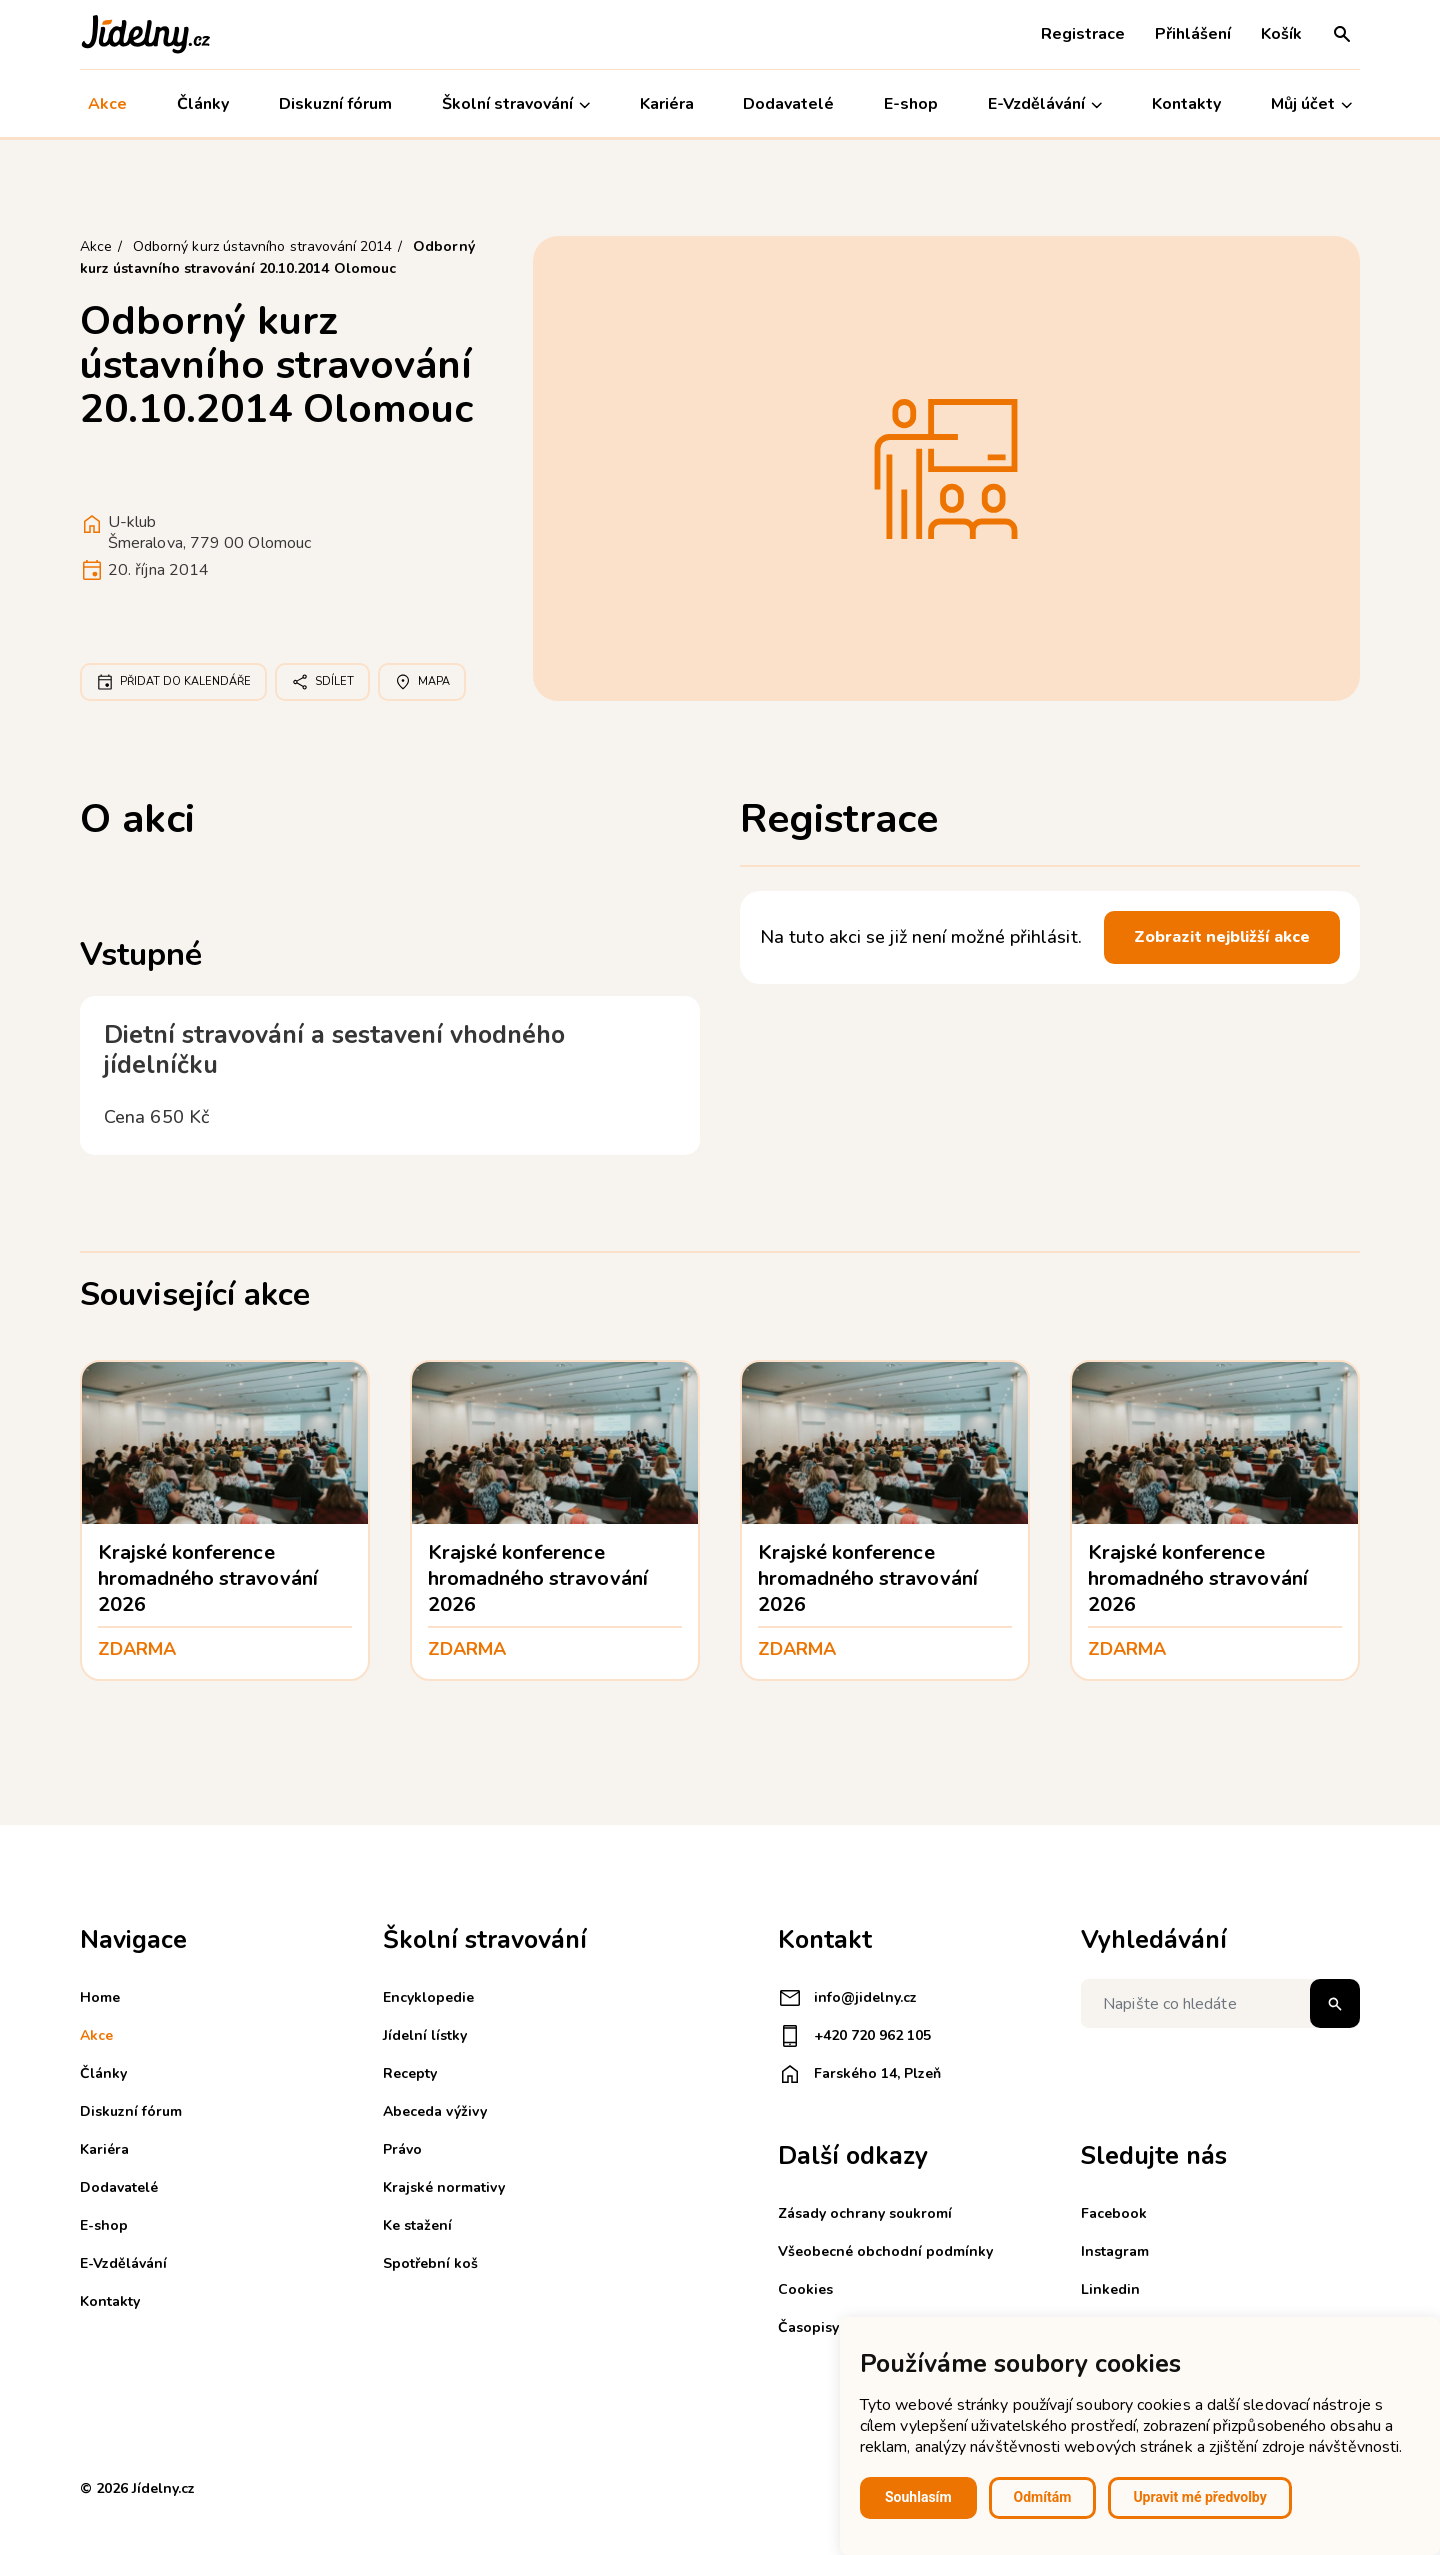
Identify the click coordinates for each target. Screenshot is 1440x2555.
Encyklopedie (428, 1997)
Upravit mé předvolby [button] (1199, 2497)
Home (100, 1997)
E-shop (911, 104)
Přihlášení (1193, 34)
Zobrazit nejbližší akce (1222, 937)
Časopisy (808, 2327)
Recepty (410, 2073)
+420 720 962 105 (854, 2036)
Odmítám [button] (1043, 2497)
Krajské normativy (444, 2187)
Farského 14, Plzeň (859, 2074)
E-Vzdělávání (1045, 104)
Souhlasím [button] (918, 2497)
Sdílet (322, 682)
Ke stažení (417, 2225)
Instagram (1115, 2251)
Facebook (1114, 2213)
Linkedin (1110, 2289)
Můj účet (1311, 104)
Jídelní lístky (425, 2035)
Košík (1281, 34)
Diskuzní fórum (335, 104)
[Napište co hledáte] (1220, 2003)
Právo (402, 2149)
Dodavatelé (788, 104)
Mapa (422, 682)
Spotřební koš (430, 2263)
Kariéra (667, 104)
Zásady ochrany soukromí (865, 2213)
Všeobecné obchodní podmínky (885, 2251)
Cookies (805, 2289)
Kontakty (1186, 104)
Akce (107, 104)
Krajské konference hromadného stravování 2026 (208, 1578)
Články (203, 104)
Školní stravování (516, 104)
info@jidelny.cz (847, 1998)
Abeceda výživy (435, 2111)
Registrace (1083, 34)
